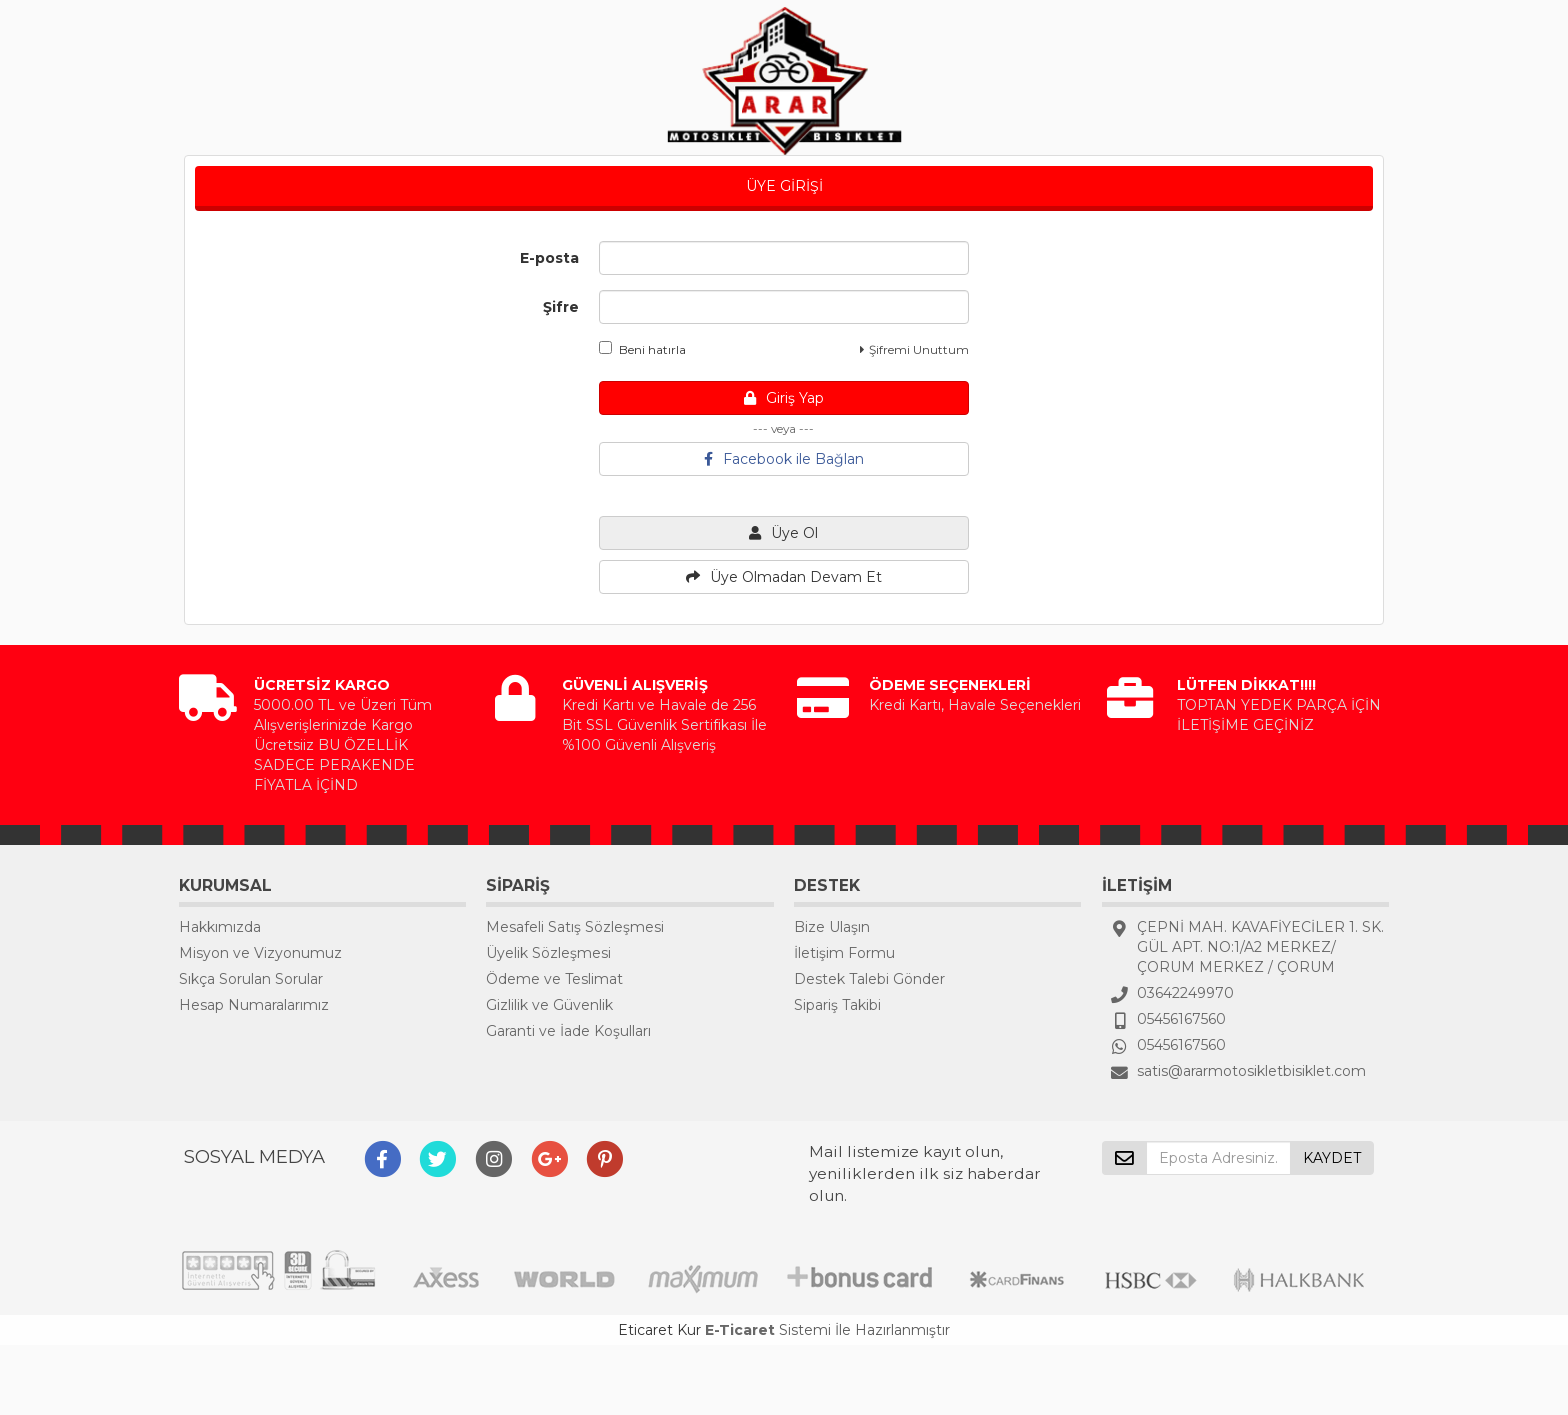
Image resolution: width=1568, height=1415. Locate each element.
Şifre (561, 307)
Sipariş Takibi (837, 1005)
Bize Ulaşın (832, 927)
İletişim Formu (844, 953)
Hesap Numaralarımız (254, 1005)
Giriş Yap (784, 398)
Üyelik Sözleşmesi (548, 953)
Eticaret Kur (659, 1330)
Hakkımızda (220, 927)
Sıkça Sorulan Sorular (251, 979)
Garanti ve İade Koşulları (568, 1031)
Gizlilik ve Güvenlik (549, 1005)
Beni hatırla (642, 349)
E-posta (549, 258)
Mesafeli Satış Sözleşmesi (575, 927)
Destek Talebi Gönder (869, 979)
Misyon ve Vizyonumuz (260, 953)
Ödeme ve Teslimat (554, 979)
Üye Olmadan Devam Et (784, 577)
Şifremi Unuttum (914, 349)
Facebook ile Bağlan (784, 459)
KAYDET (1332, 1158)
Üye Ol (783, 533)
